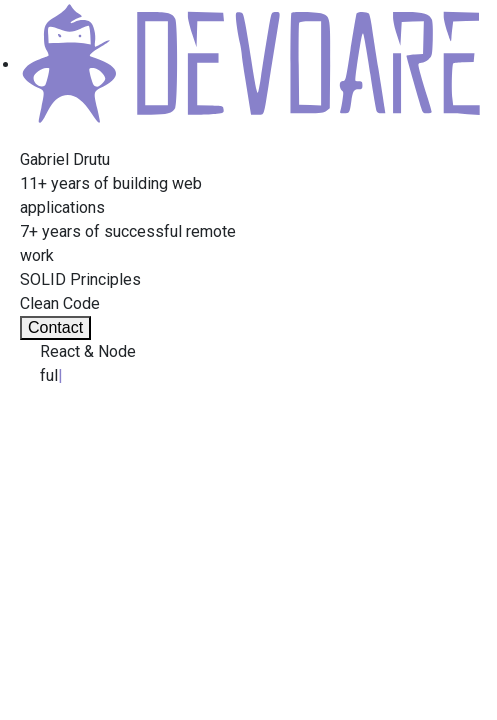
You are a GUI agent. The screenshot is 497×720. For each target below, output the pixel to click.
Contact (55, 327)
